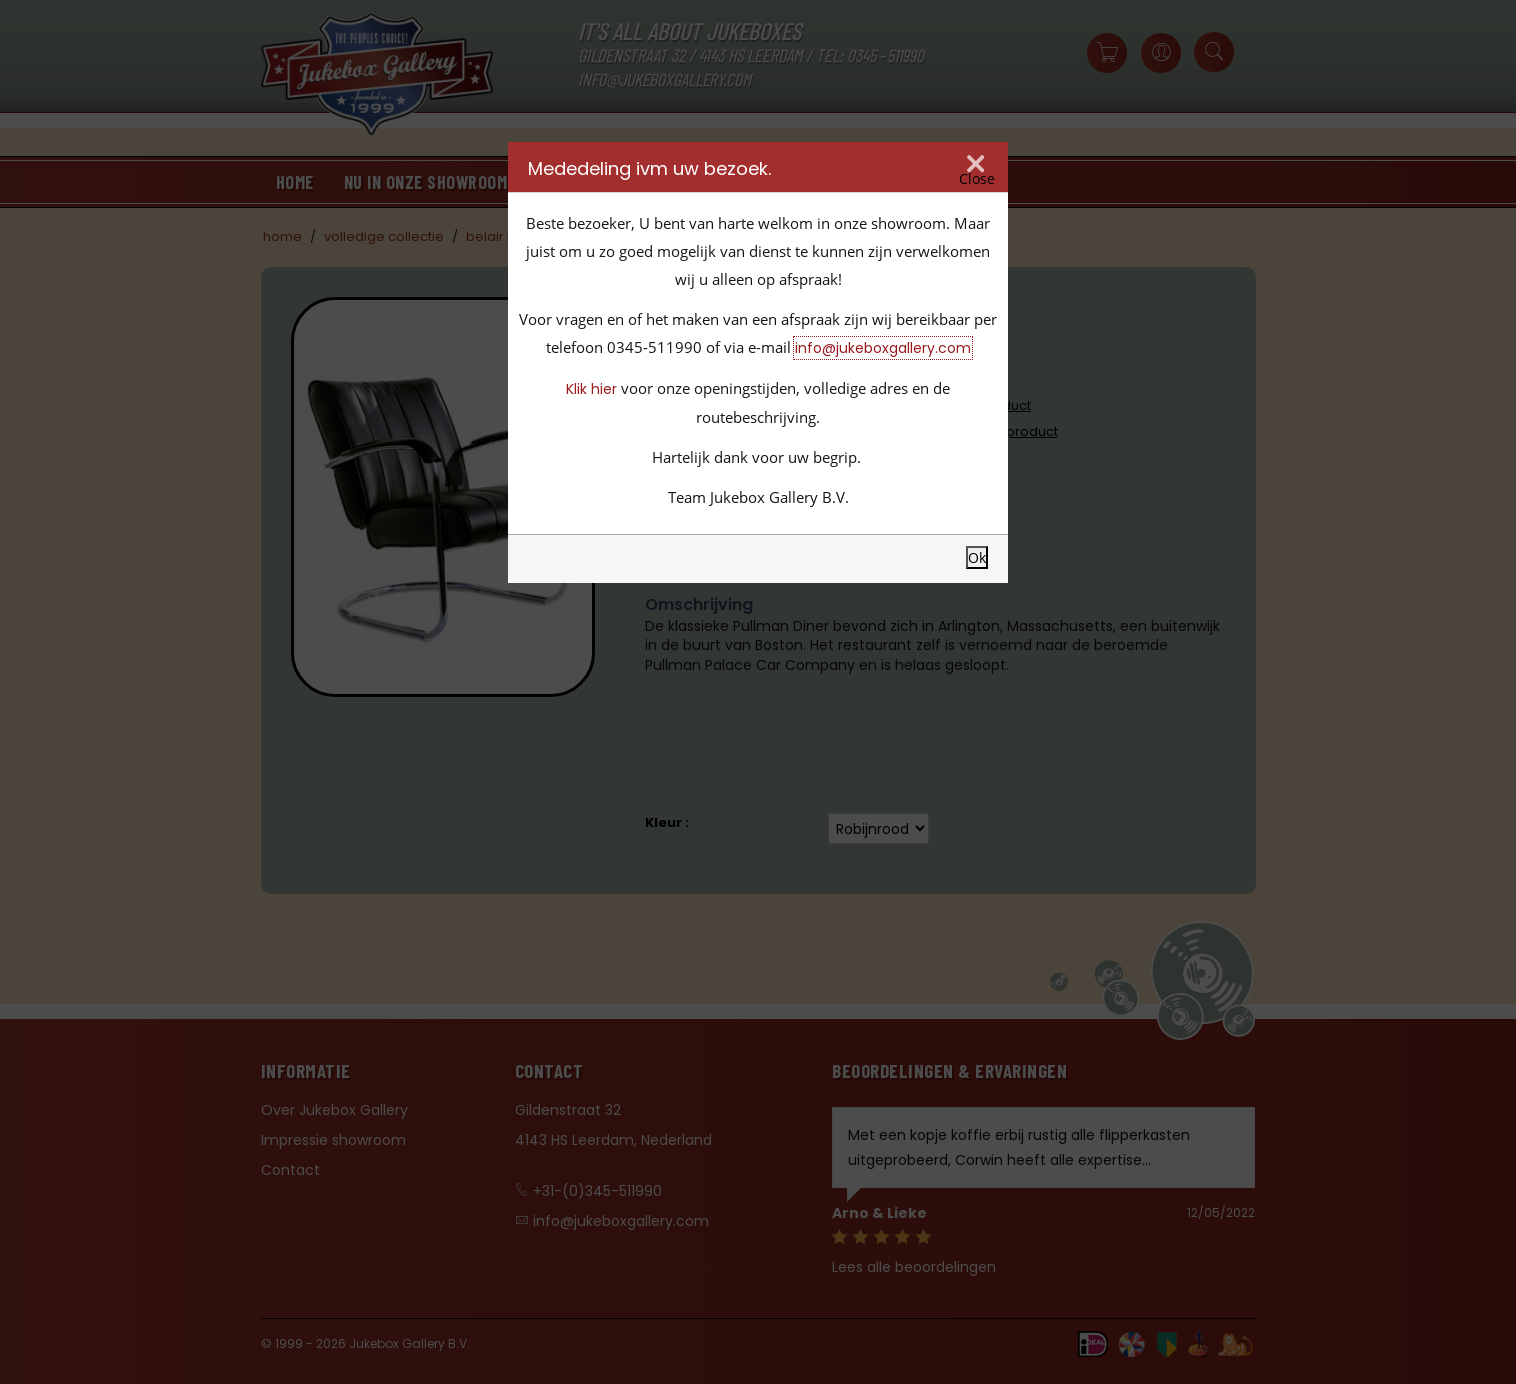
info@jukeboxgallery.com (883, 348)
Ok (977, 557)
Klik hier (591, 389)
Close (977, 179)
